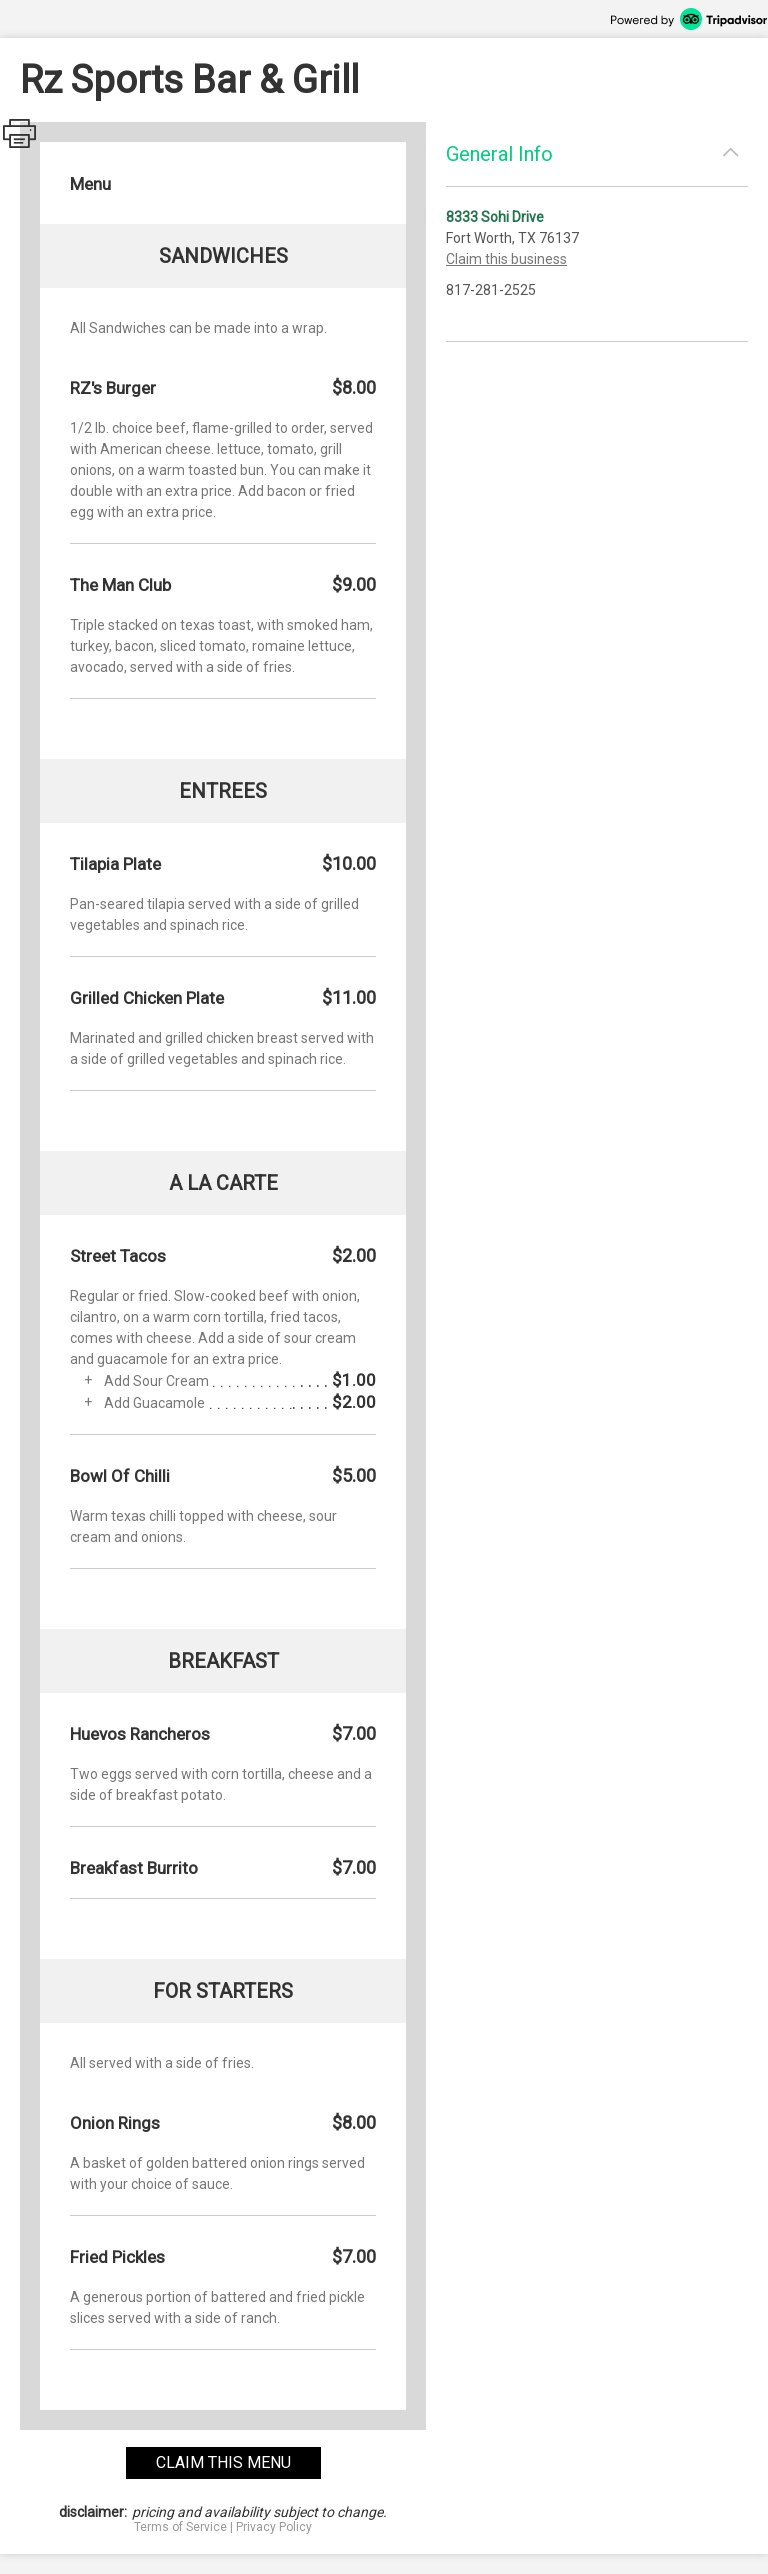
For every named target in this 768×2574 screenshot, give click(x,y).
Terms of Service (180, 2527)
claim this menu (223, 2462)
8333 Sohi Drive (495, 217)
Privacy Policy (274, 2527)
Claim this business (506, 259)
